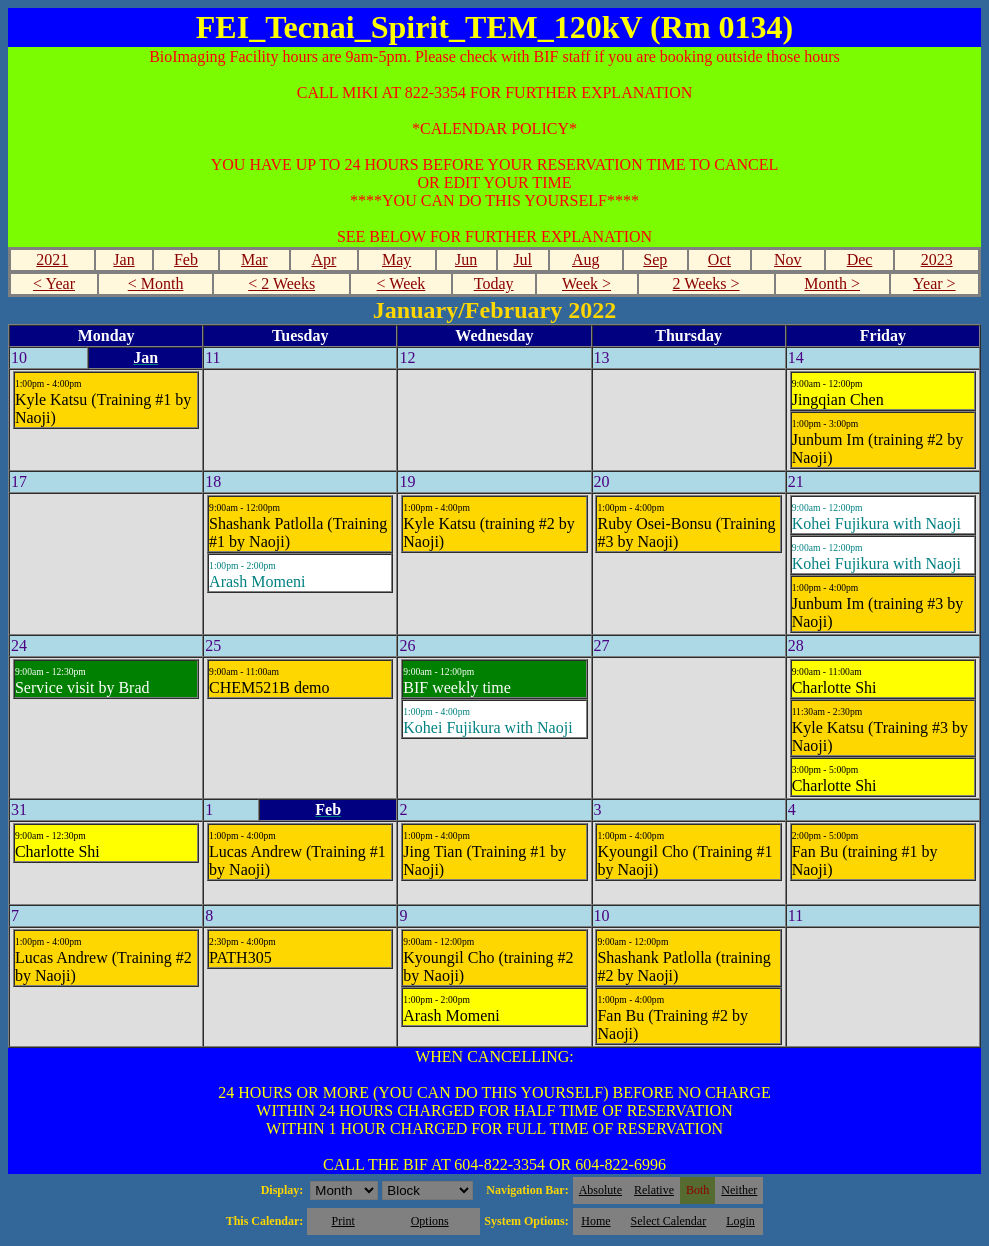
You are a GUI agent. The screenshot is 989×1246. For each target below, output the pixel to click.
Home (595, 1221)
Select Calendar (669, 1221)
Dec (860, 259)
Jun (466, 259)
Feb (186, 259)
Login (740, 1221)
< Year (54, 283)
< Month (156, 283)
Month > (832, 283)
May (396, 259)
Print (342, 1221)
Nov (788, 259)
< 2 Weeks (281, 283)
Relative (654, 1190)
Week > (586, 283)
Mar (254, 259)
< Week (401, 283)
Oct (719, 259)
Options (430, 1221)
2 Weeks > (706, 283)
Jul (522, 259)
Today (494, 283)
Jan (123, 259)
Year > (934, 283)
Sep (655, 259)
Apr (323, 259)
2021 (52, 259)
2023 (937, 259)
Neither (739, 1190)
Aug (586, 259)
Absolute (600, 1190)
